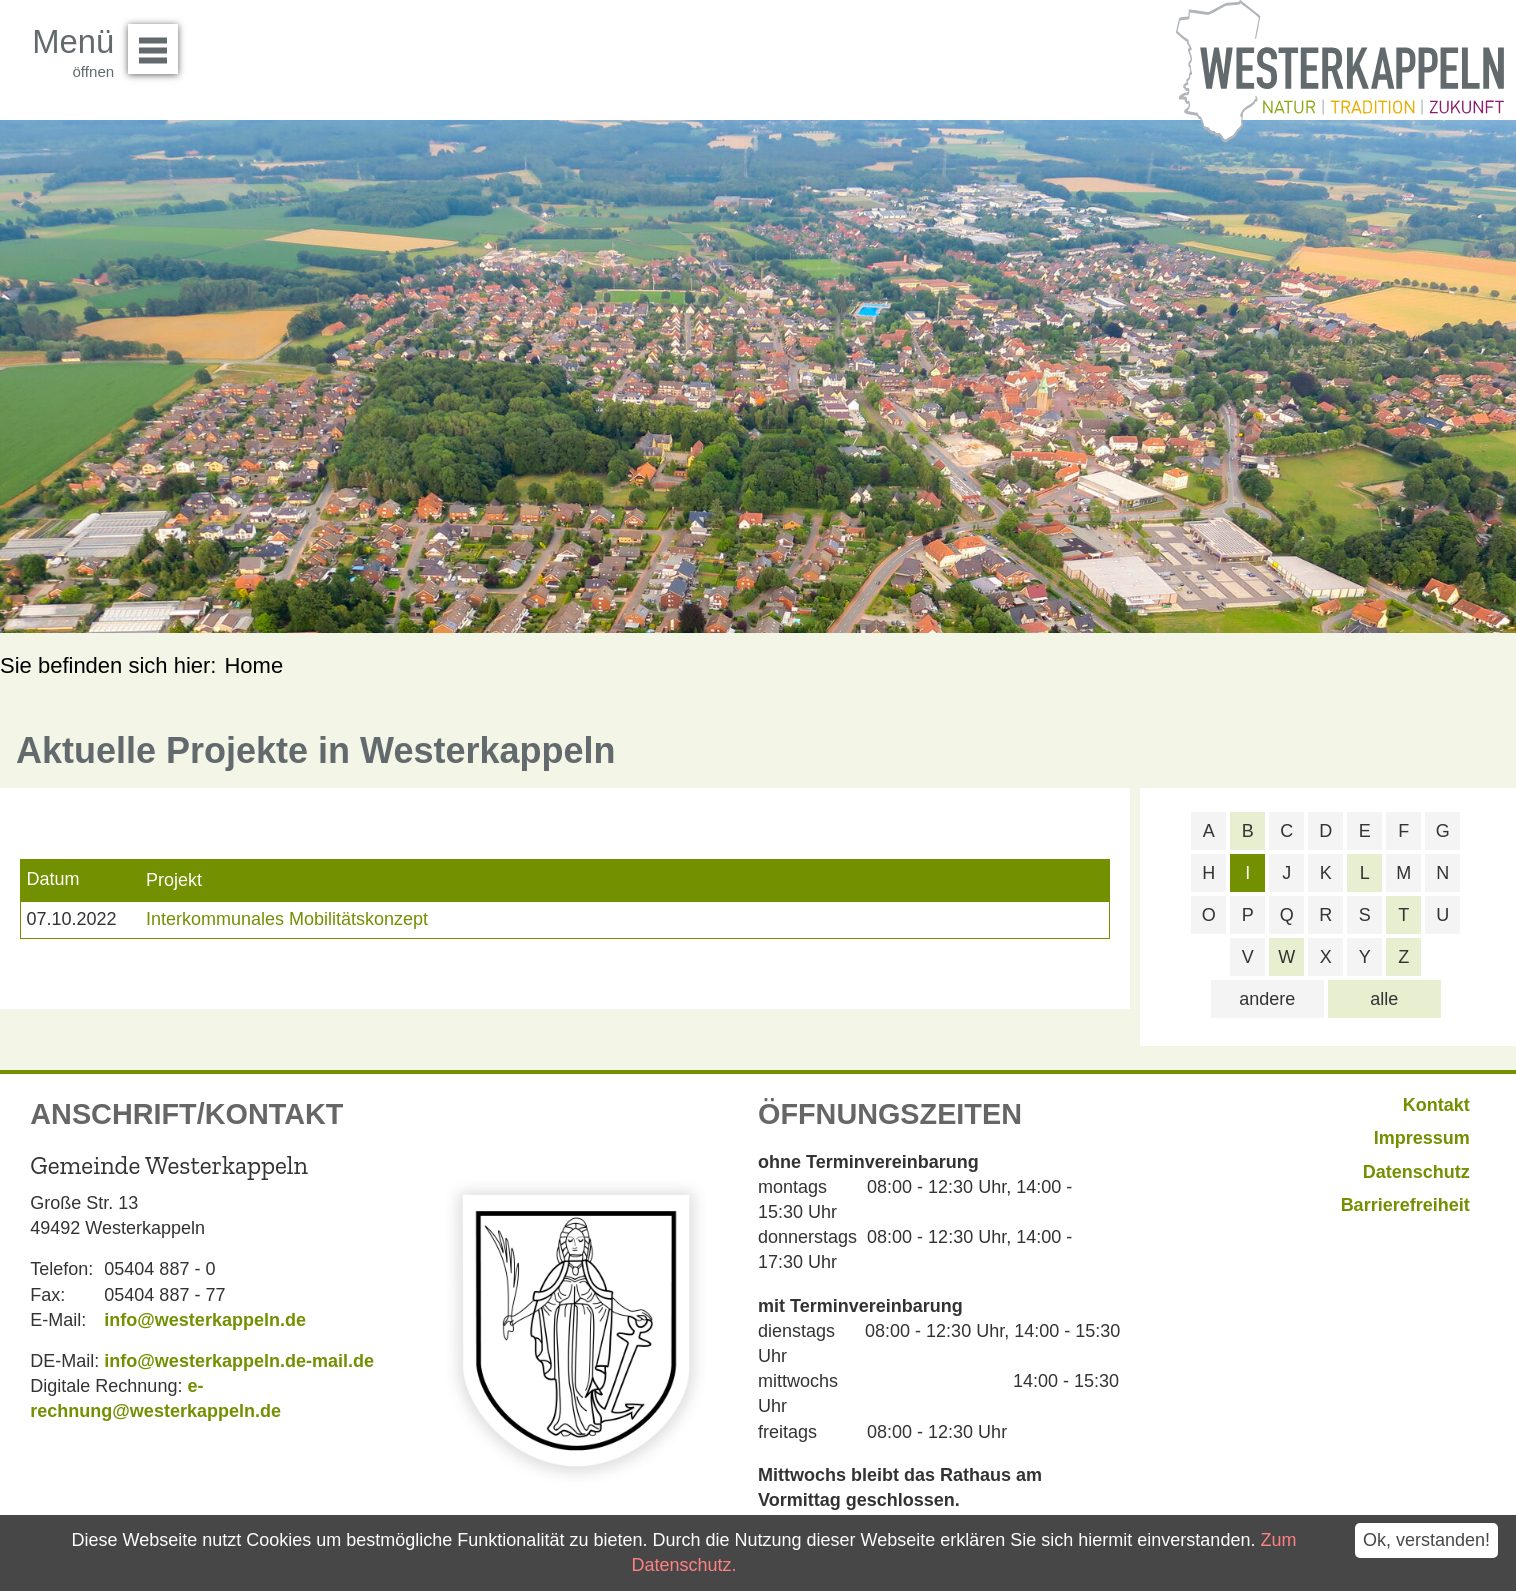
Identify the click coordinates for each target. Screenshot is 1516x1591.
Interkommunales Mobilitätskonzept (287, 919)
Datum (52, 879)
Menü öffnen (158, 42)
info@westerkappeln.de (205, 1320)
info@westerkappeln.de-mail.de (239, 1361)
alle (1384, 999)
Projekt (174, 880)
